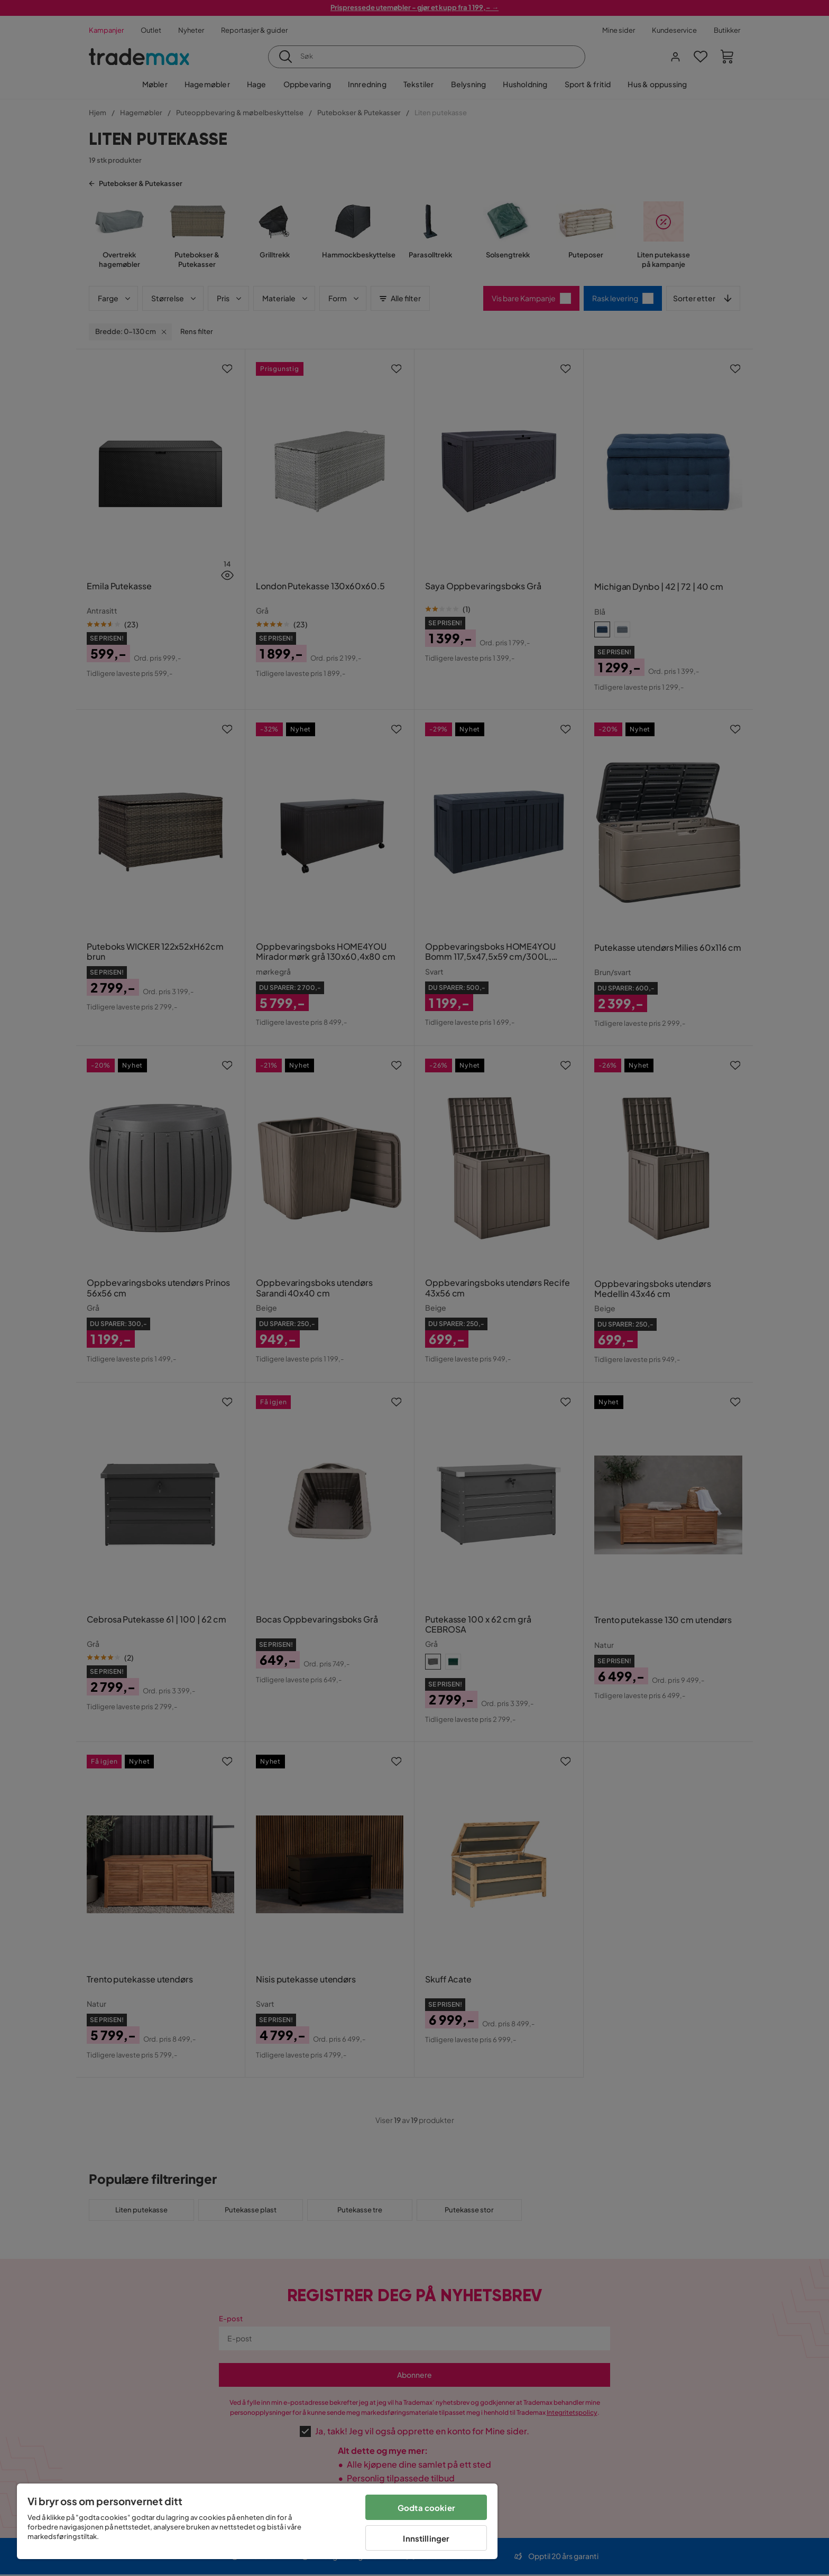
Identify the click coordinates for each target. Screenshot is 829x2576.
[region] (257, 2521)
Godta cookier (426, 2508)
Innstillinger (426, 2538)
